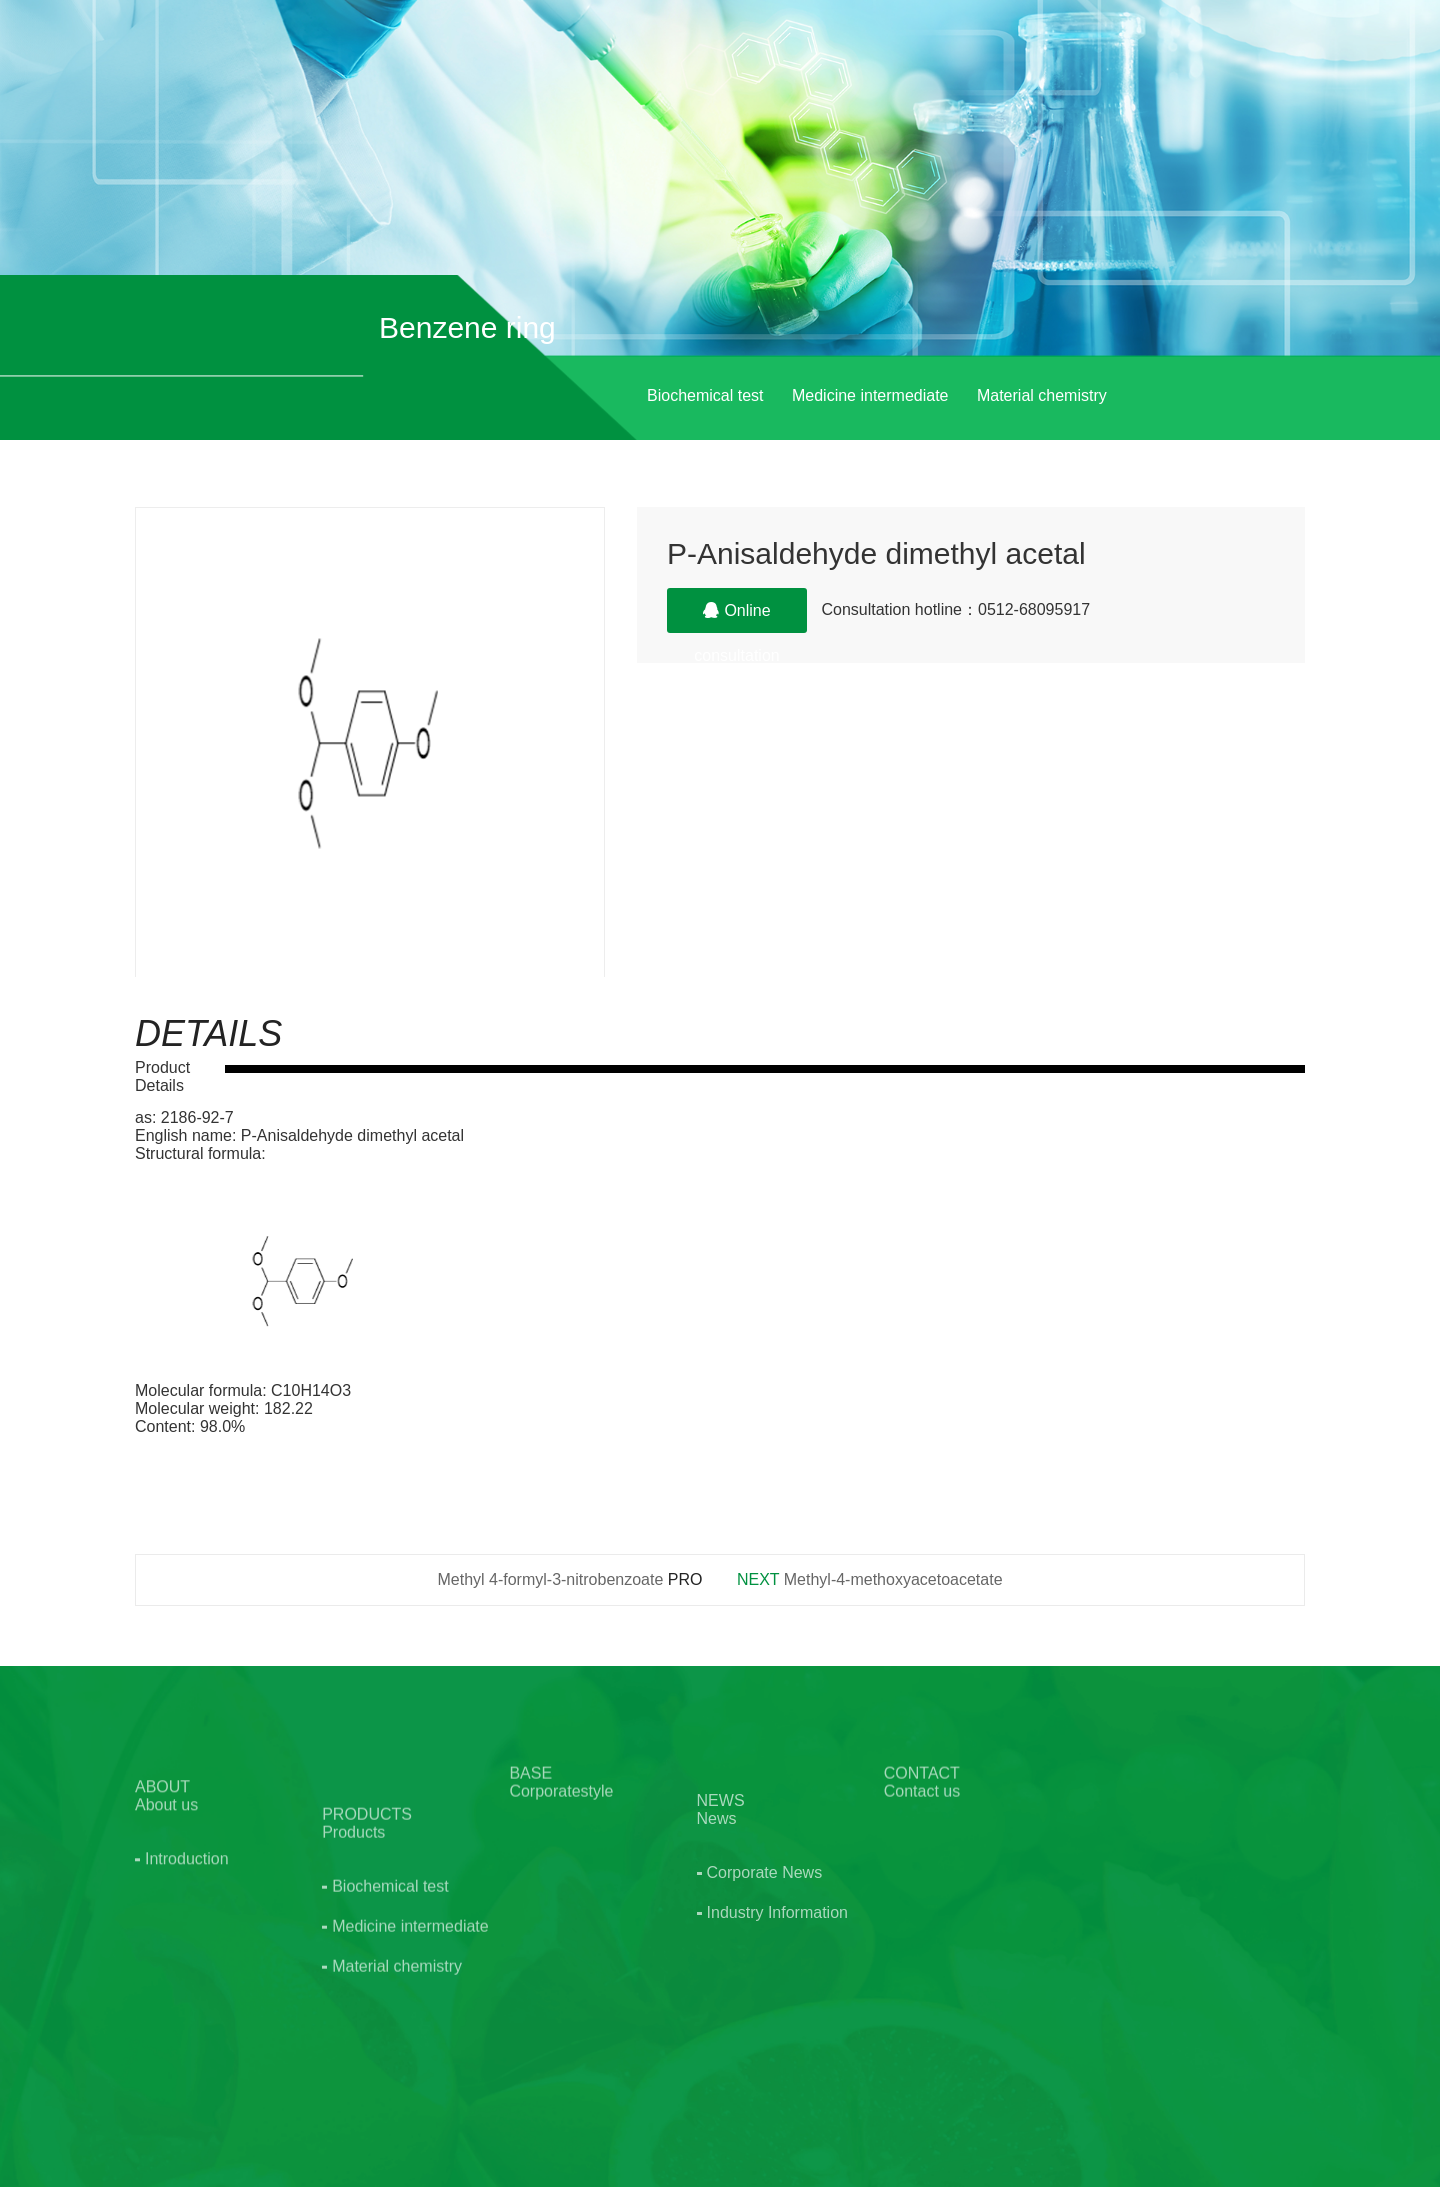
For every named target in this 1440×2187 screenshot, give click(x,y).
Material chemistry (1042, 395)
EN (1284, 58)
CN (1236, 58)
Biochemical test (705, 395)
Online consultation (736, 617)
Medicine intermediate (870, 395)
